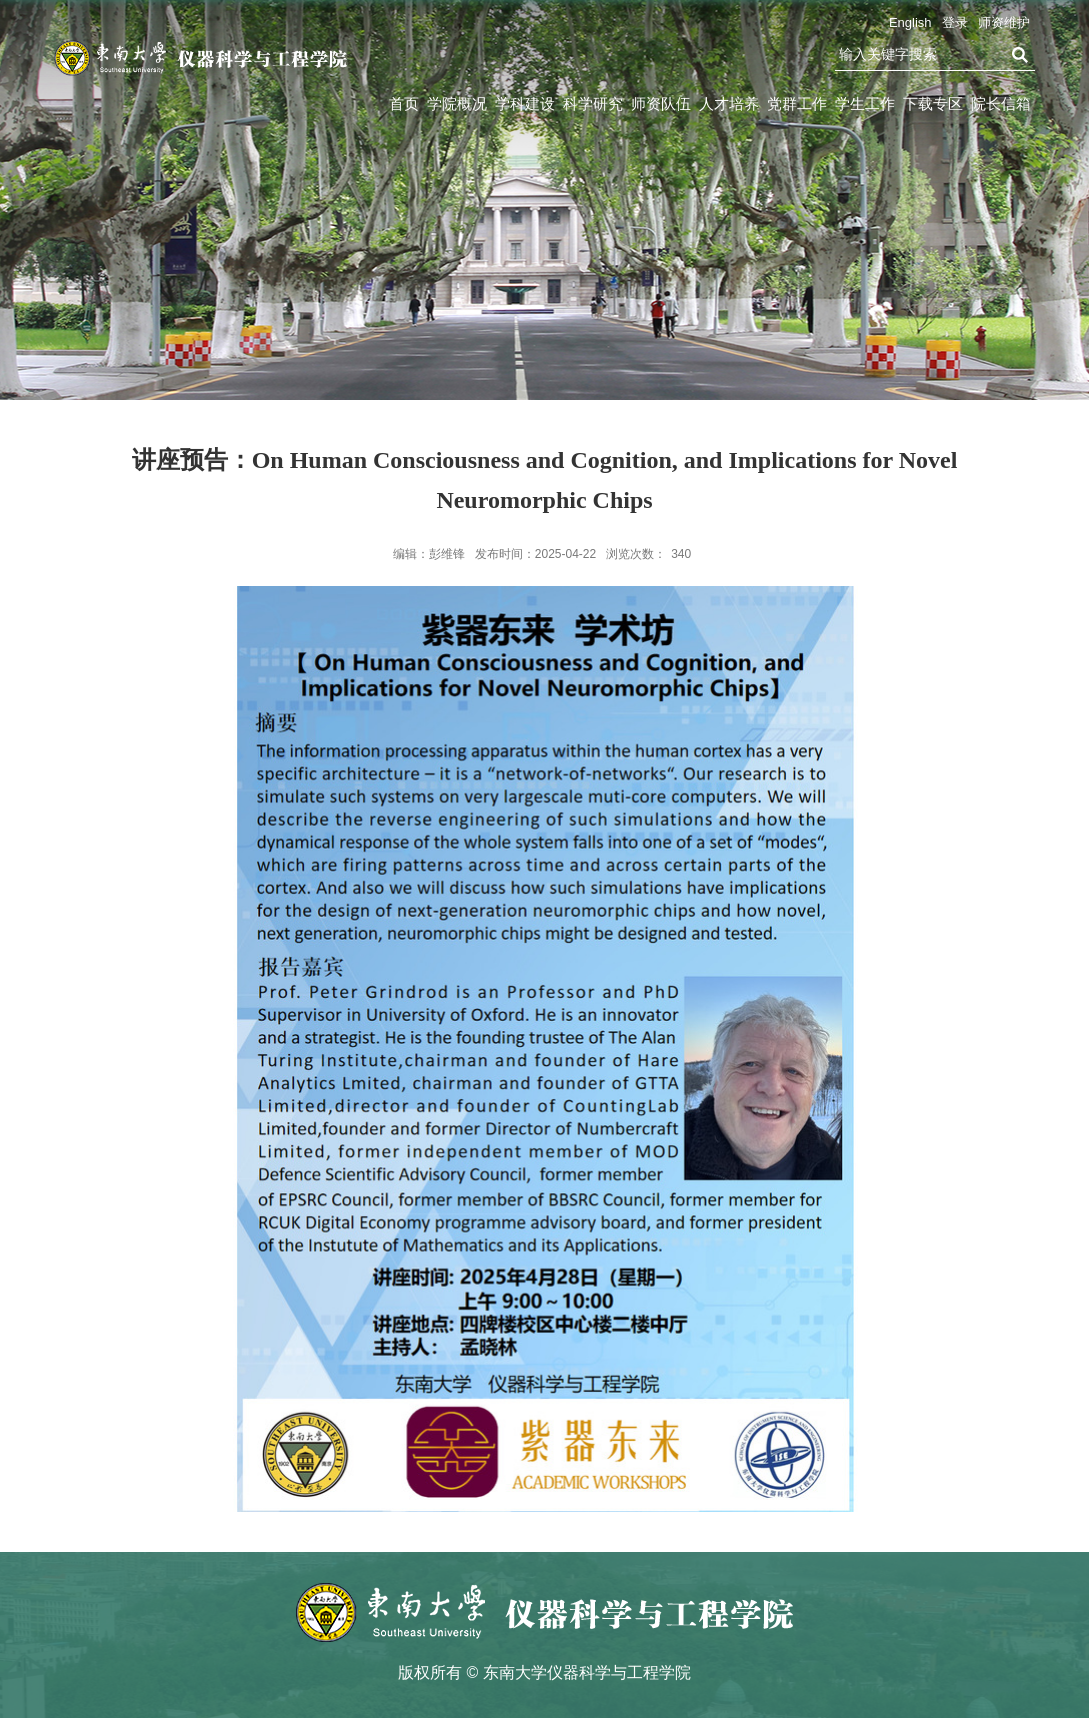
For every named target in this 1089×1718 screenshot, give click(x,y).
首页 (404, 103)
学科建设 (525, 103)
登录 (955, 22)
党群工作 (797, 103)
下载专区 (933, 103)
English (910, 22)
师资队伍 (661, 103)
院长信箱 (1001, 103)
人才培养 (729, 103)
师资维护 (1004, 22)
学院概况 (457, 103)
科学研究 (593, 103)
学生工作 (865, 103)
